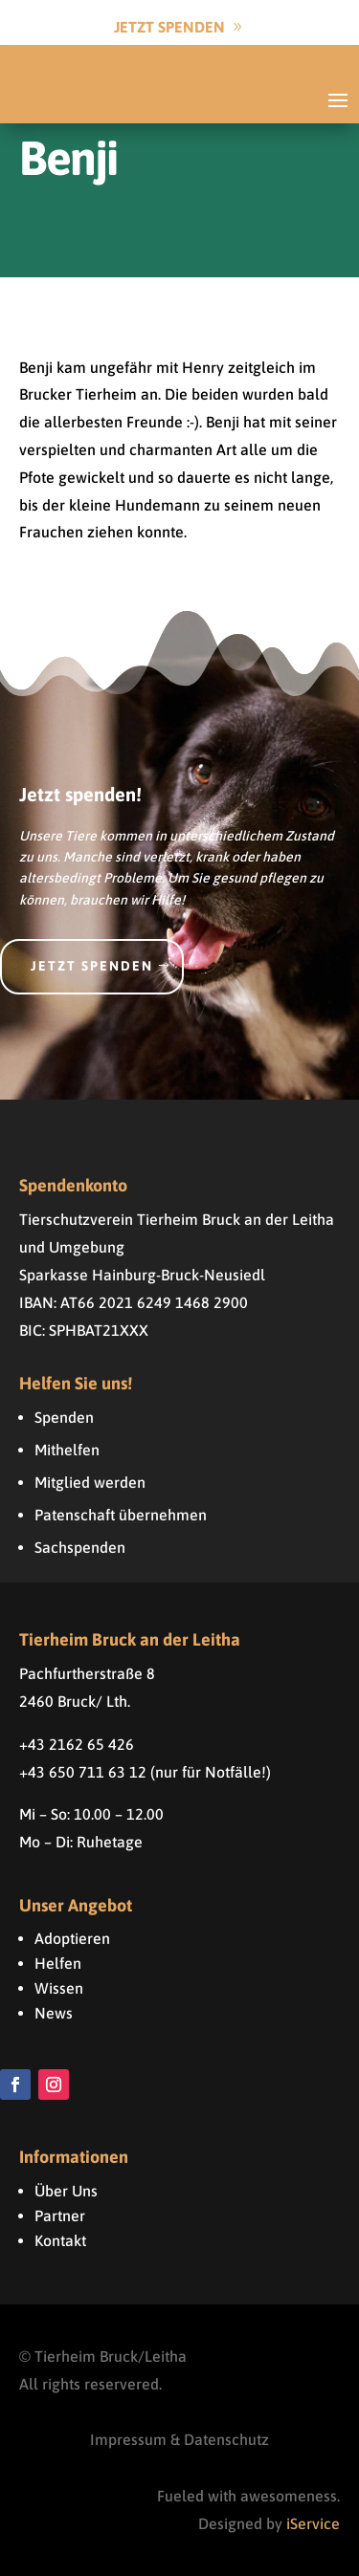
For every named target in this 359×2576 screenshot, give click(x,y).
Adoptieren (72, 1938)
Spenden (64, 1417)
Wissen (58, 1988)
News (53, 2012)
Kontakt (60, 2240)
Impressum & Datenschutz (179, 2439)
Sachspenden (79, 1547)
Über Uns (66, 2190)
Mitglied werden (90, 1482)
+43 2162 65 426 (76, 1744)
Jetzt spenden (92, 965)
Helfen (57, 1963)
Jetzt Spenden (169, 26)
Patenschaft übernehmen (120, 1514)
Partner (59, 2215)
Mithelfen (67, 1449)
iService (313, 2523)
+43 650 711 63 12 (82, 1771)
